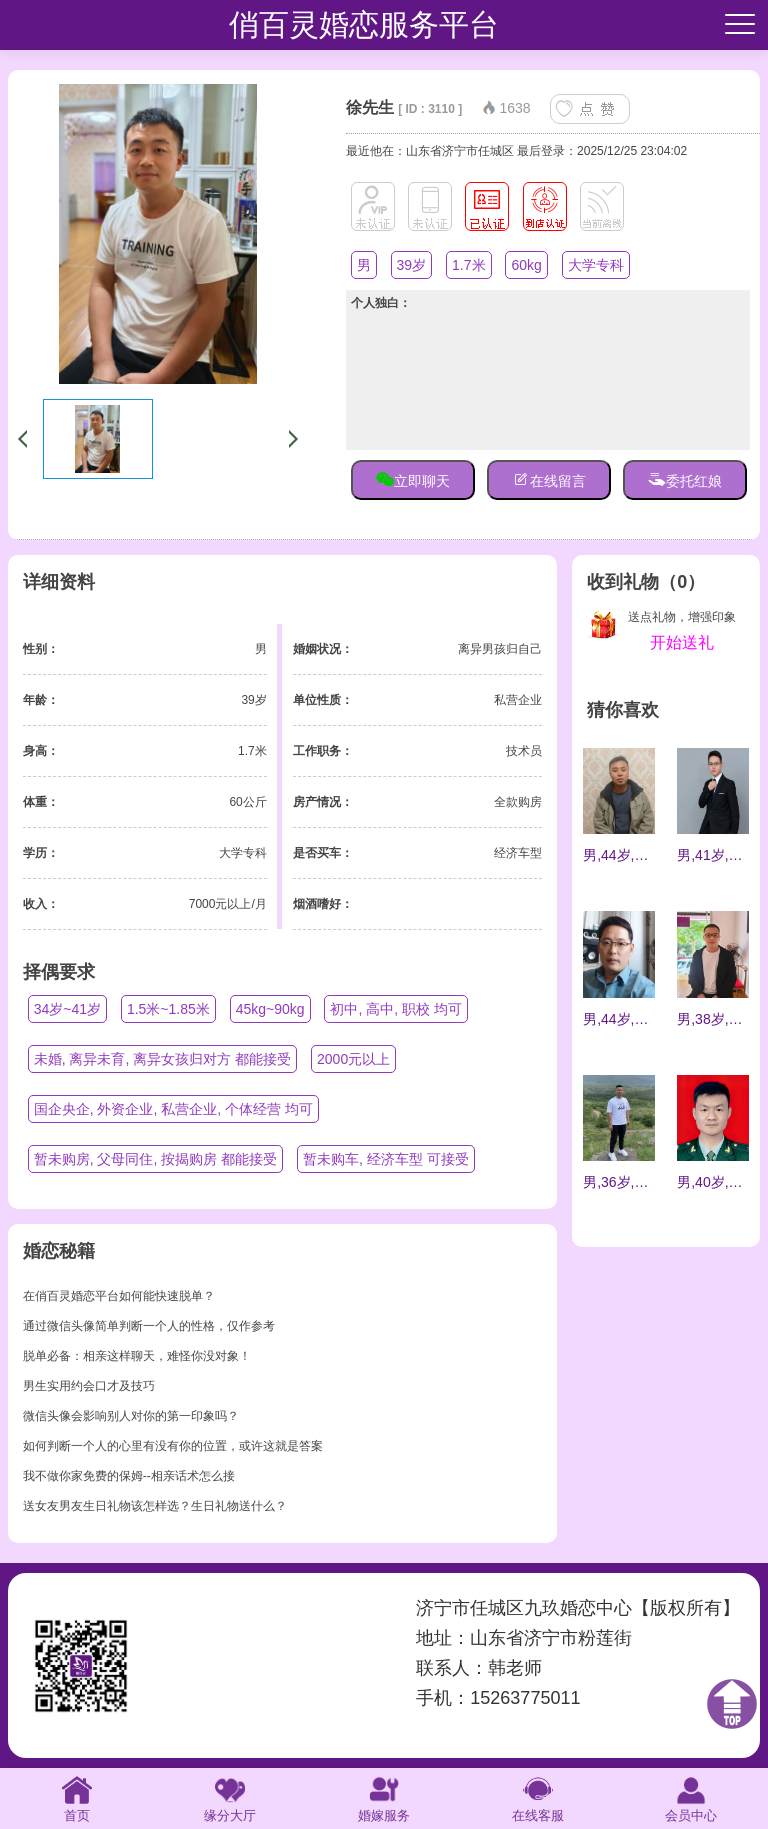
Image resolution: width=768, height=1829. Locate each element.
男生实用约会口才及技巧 (89, 1386)
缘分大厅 (230, 1797)
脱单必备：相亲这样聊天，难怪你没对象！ (137, 1356)
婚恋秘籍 (59, 1251)
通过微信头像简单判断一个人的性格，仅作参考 (149, 1326)
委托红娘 (685, 479)
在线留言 (549, 479)
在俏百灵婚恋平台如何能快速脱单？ (119, 1296)
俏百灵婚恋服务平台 (364, 24)
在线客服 (538, 1797)
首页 (76, 1797)
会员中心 (691, 1797)
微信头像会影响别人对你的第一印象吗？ (131, 1416)
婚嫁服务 (384, 1797)
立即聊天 (413, 479)
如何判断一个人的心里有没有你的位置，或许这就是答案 (173, 1446)
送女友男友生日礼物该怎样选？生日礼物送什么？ (155, 1506)
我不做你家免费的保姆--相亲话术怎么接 (129, 1476)
